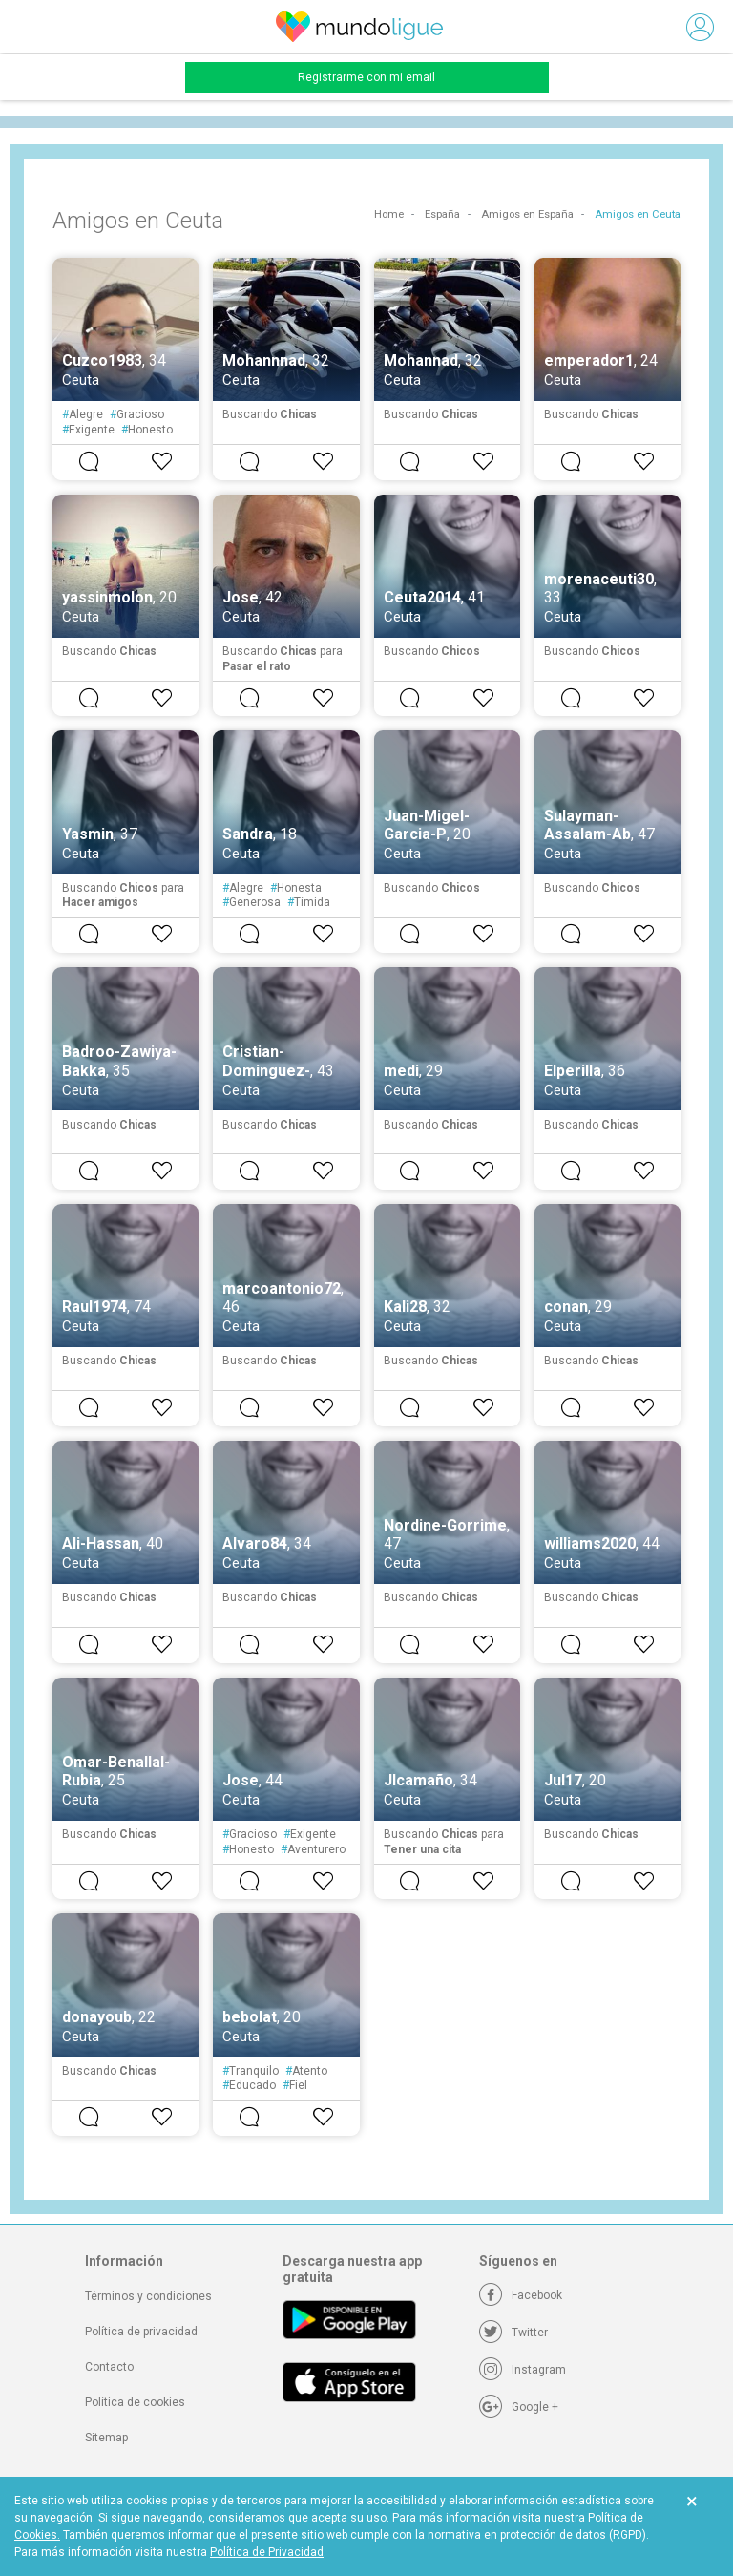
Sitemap (106, 2437)
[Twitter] (513, 2332)
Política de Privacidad (267, 2552)
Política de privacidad (141, 2331)
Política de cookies (135, 2402)
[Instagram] (522, 2369)
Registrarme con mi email (366, 77)
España (442, 214)
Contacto (109, 2367)
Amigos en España (527, 214)
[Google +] (518, 2407)
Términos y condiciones (148, 2296)
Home (389, 214)
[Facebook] (520, 2295)
